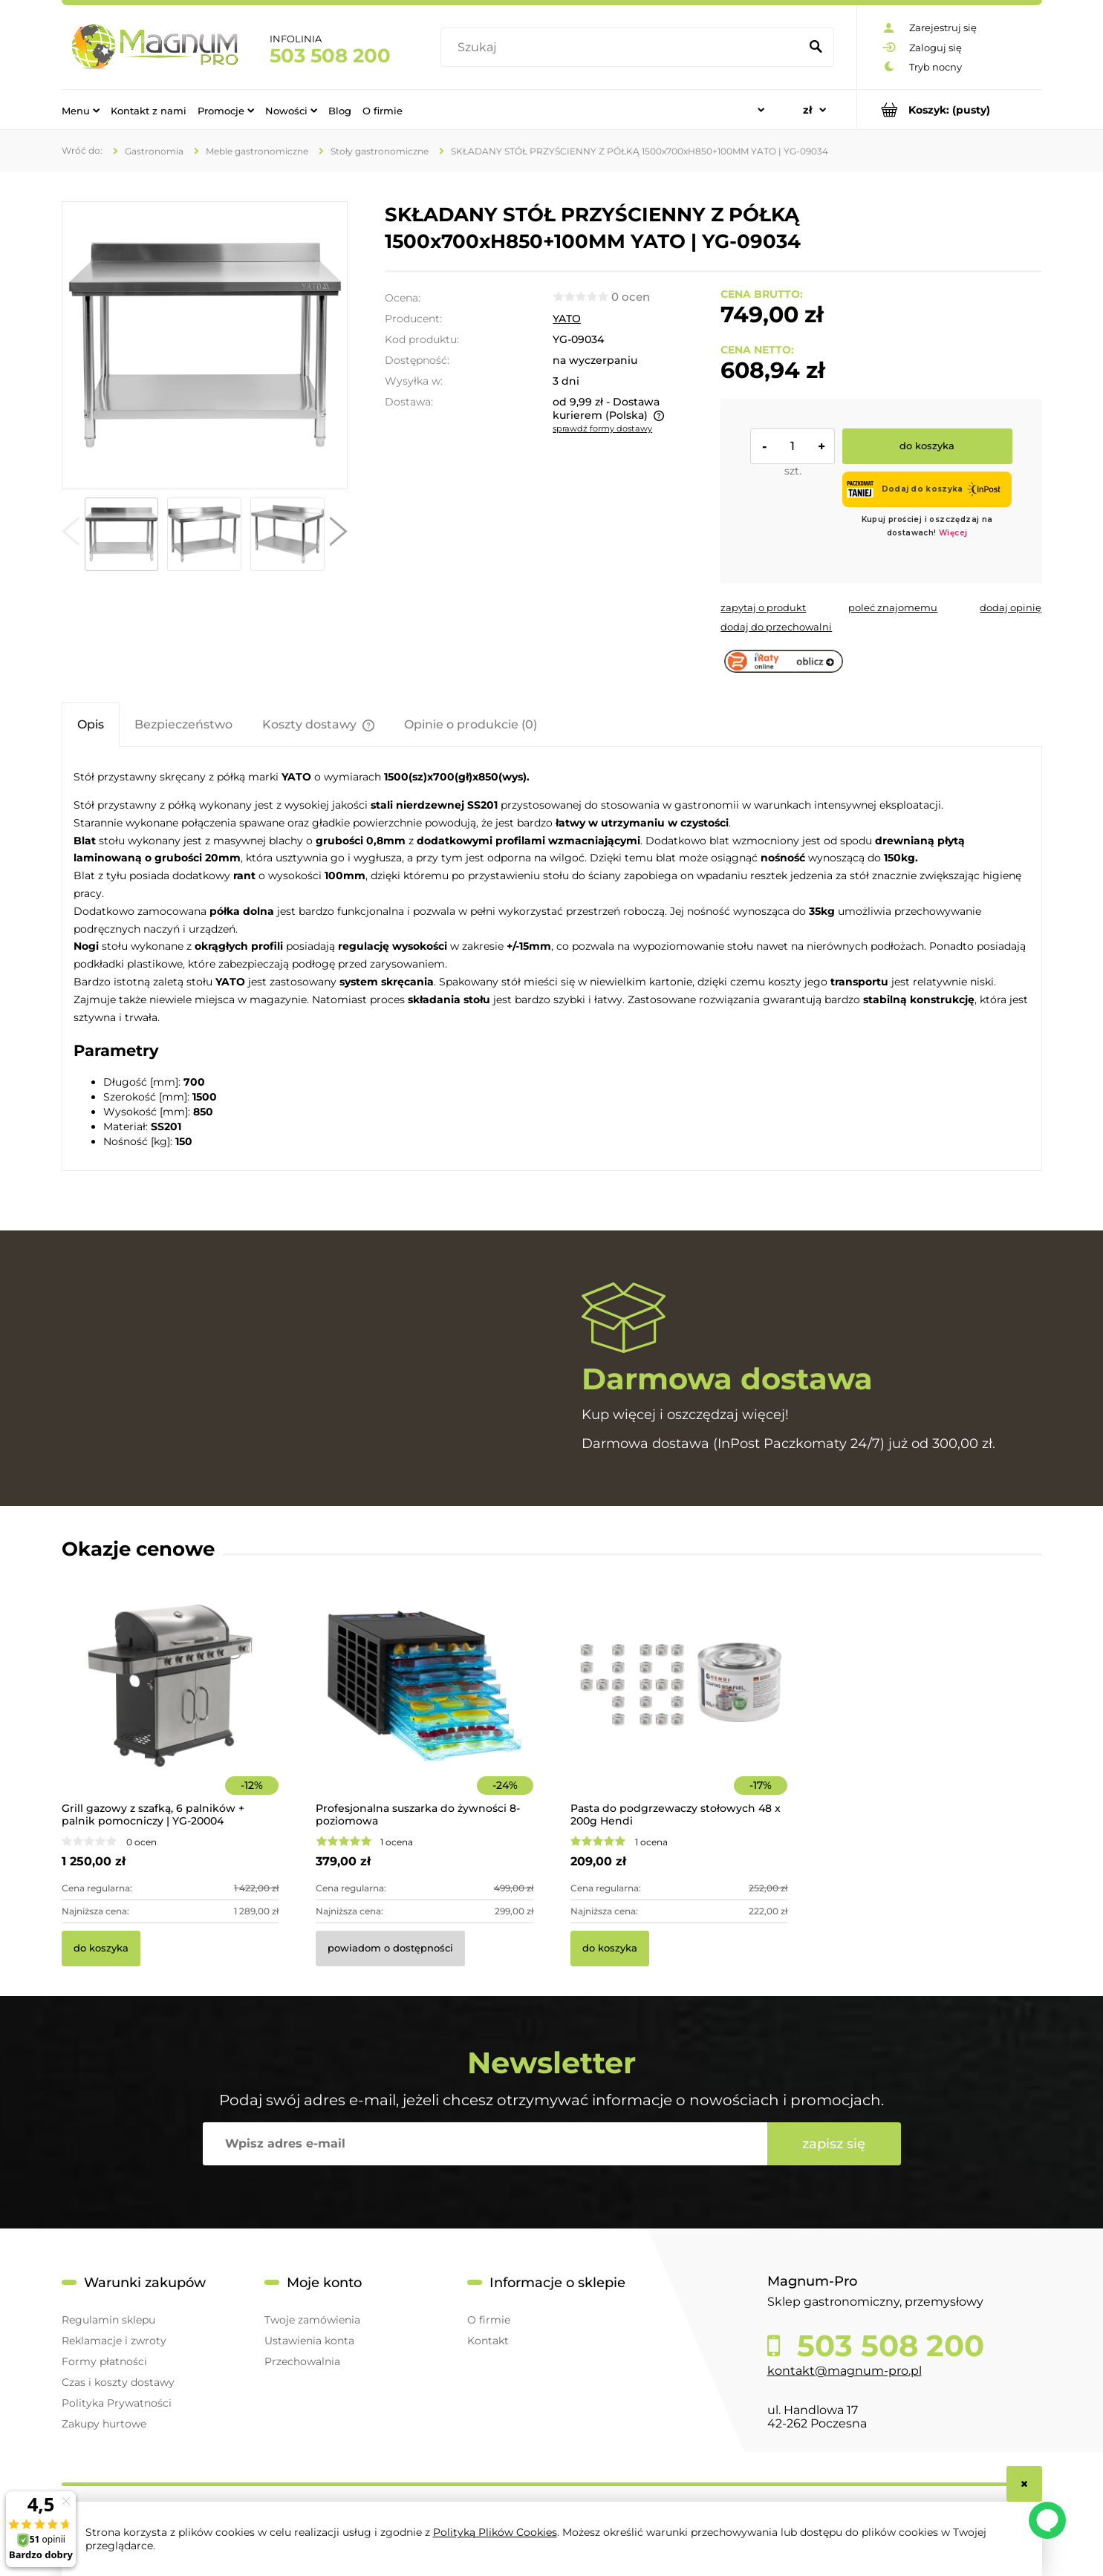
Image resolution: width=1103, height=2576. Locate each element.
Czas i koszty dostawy (118, 2382)
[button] (70, 534)
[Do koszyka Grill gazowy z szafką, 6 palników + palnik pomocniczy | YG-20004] (101, 1948)
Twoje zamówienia (312, 2319)
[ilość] (792, 446)
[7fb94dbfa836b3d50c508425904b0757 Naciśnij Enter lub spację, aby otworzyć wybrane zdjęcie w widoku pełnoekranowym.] (204, 345)
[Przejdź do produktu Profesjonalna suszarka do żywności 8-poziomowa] (424, 1706)
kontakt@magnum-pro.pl (844, 2371)
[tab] (91, 724)
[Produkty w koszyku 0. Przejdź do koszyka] (949, 109)
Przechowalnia (302, 2361)
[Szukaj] (816, 47)
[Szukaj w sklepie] (622, 47)
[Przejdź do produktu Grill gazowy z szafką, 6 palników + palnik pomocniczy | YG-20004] (170, 1706)
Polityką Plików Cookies (495, 2532)
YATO (567, 318)
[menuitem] (81, 110)
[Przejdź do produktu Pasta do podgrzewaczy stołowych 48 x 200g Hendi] (679, 1706)
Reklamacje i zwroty (114, 2340)
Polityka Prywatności (117, 2403)
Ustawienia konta (309, 2340)
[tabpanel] (552, 958)
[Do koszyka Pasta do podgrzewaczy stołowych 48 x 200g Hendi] (609, 1948)
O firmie (488, 2319)
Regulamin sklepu (108, 2319)
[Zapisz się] (834, 2143)
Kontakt (488, 2340)
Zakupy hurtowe (104, 2423)
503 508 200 (330, 55)
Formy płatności (104, 2361)
